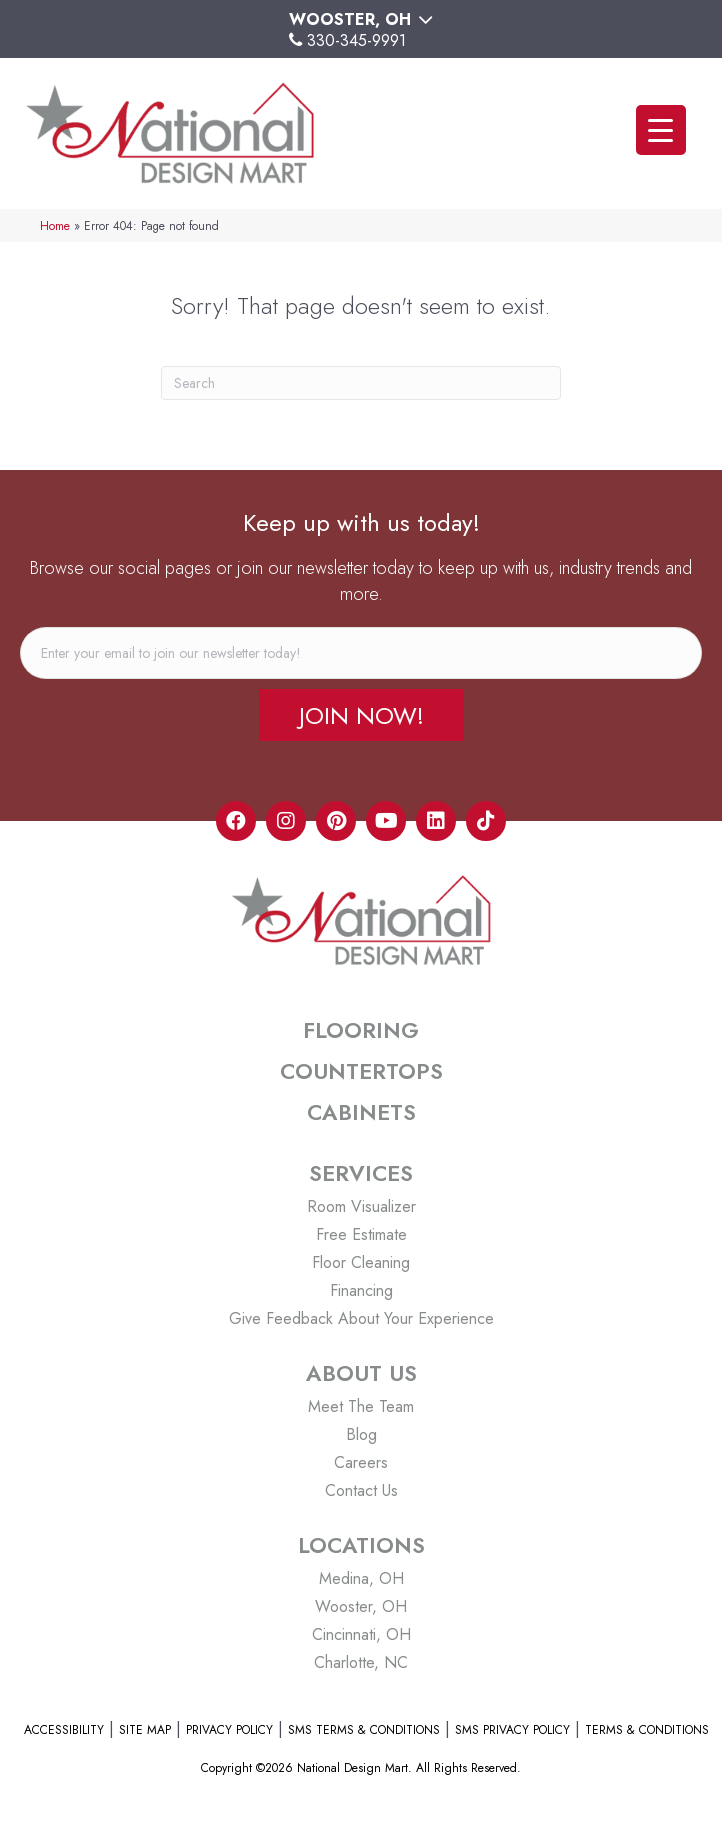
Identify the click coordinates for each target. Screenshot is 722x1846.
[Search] (361, 383)
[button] (361, 715)
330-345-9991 (356, 40)
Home (55, 225)
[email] (361, 653)
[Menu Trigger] (661, 130)
